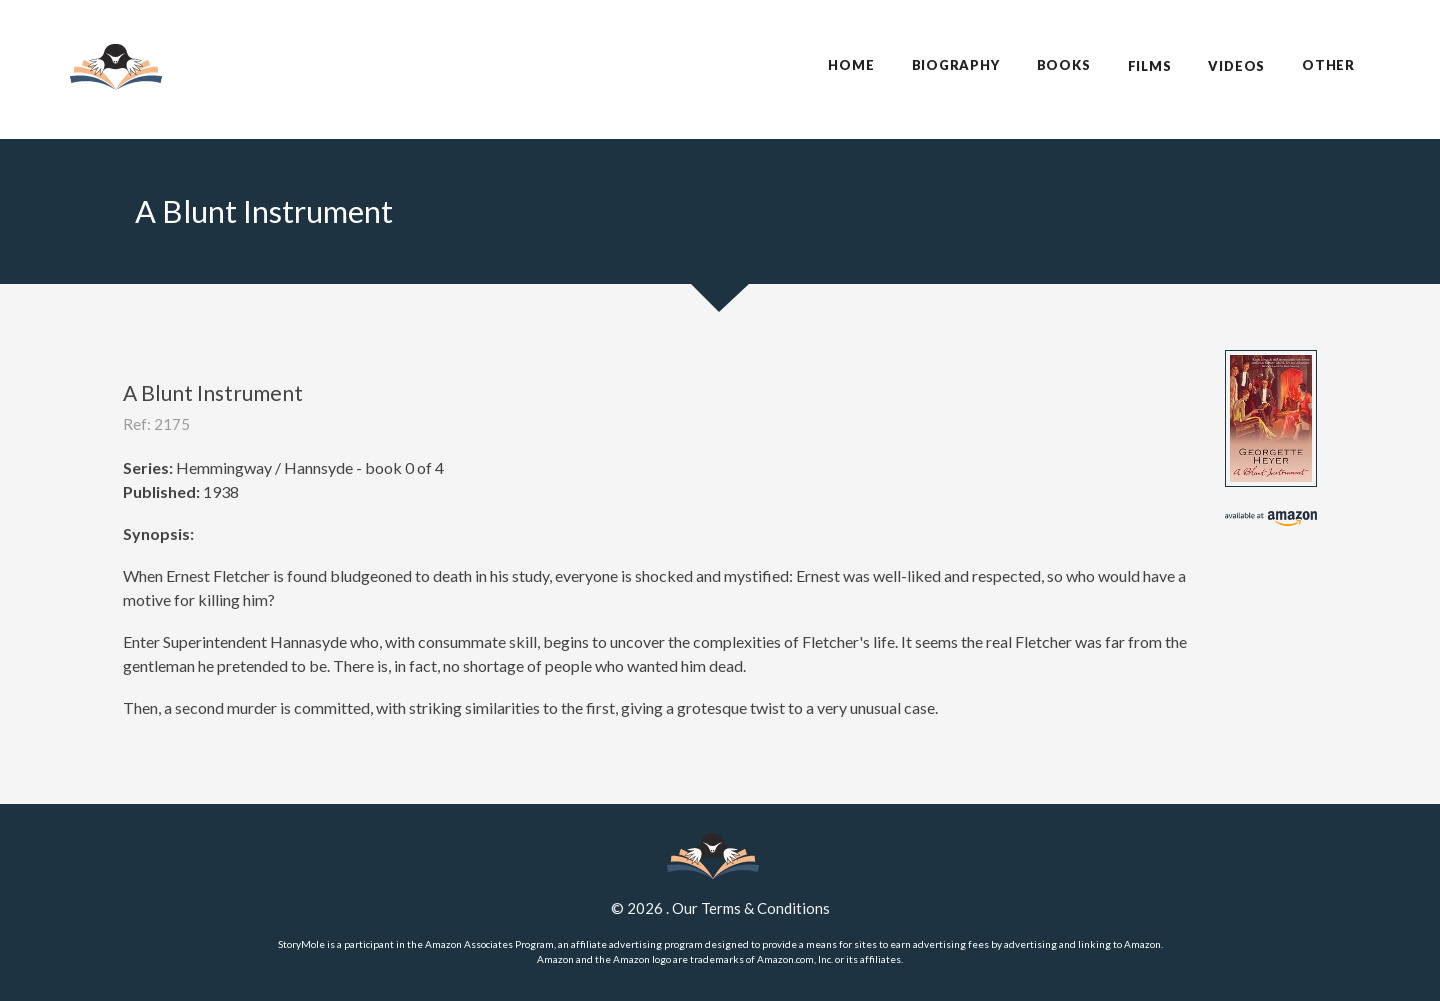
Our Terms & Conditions (751, 908)
